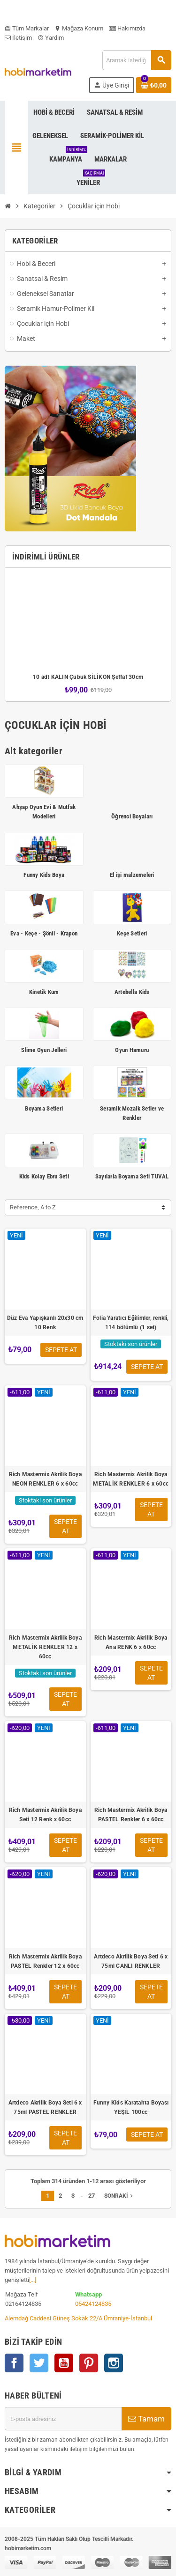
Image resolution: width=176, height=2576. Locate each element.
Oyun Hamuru (132, 1049)
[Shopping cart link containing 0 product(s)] (153, 85)
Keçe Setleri (132, 933)
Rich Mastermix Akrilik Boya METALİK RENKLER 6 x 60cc (130, 1479)
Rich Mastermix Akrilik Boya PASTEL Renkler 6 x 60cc (130, 1815)
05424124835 (93, 2303)
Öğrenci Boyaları (132, 816)
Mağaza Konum (78, 28)
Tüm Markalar (27, 28)
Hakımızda (127, 28)
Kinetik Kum (44, 991)
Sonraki (119, 2196)
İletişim (18, 37)
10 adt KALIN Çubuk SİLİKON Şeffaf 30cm (88, 677)
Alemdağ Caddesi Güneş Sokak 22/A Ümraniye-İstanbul (78, 2318)
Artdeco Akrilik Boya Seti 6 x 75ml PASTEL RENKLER (45, 2107)
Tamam (146, 2418)
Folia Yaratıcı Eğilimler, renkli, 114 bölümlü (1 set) (131, 1323)
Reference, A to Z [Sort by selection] (33, 1207)
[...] (32, 2279)
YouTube (63, 2363)
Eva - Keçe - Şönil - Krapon (43, 933)
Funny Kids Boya (43, 874)
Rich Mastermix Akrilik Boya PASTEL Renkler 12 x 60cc (45, 1961)
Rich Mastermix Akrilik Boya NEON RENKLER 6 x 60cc (45, 1479)
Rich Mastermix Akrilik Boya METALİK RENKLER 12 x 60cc (45, 1647)
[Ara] (136, 60)
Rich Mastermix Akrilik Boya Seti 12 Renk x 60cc (45, 1815)
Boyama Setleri (44, 1108)
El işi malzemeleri (132, 874)
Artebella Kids (132, 991)
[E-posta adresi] (63, 2418)
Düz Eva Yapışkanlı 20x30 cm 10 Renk (45, 1323)
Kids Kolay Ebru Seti (44, 1176)
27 (91, 2195)
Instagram (113, 2363)
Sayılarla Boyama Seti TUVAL (132, 1176)
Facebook (14, 2363)
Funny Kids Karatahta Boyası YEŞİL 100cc (130, 2107)
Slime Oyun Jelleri (44, 1049)
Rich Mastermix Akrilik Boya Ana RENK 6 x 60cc (130, 1642)
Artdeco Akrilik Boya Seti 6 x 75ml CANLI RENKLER (131, 1961)
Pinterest (88, 2363)
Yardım (51, 37)
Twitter (39, 2363)
